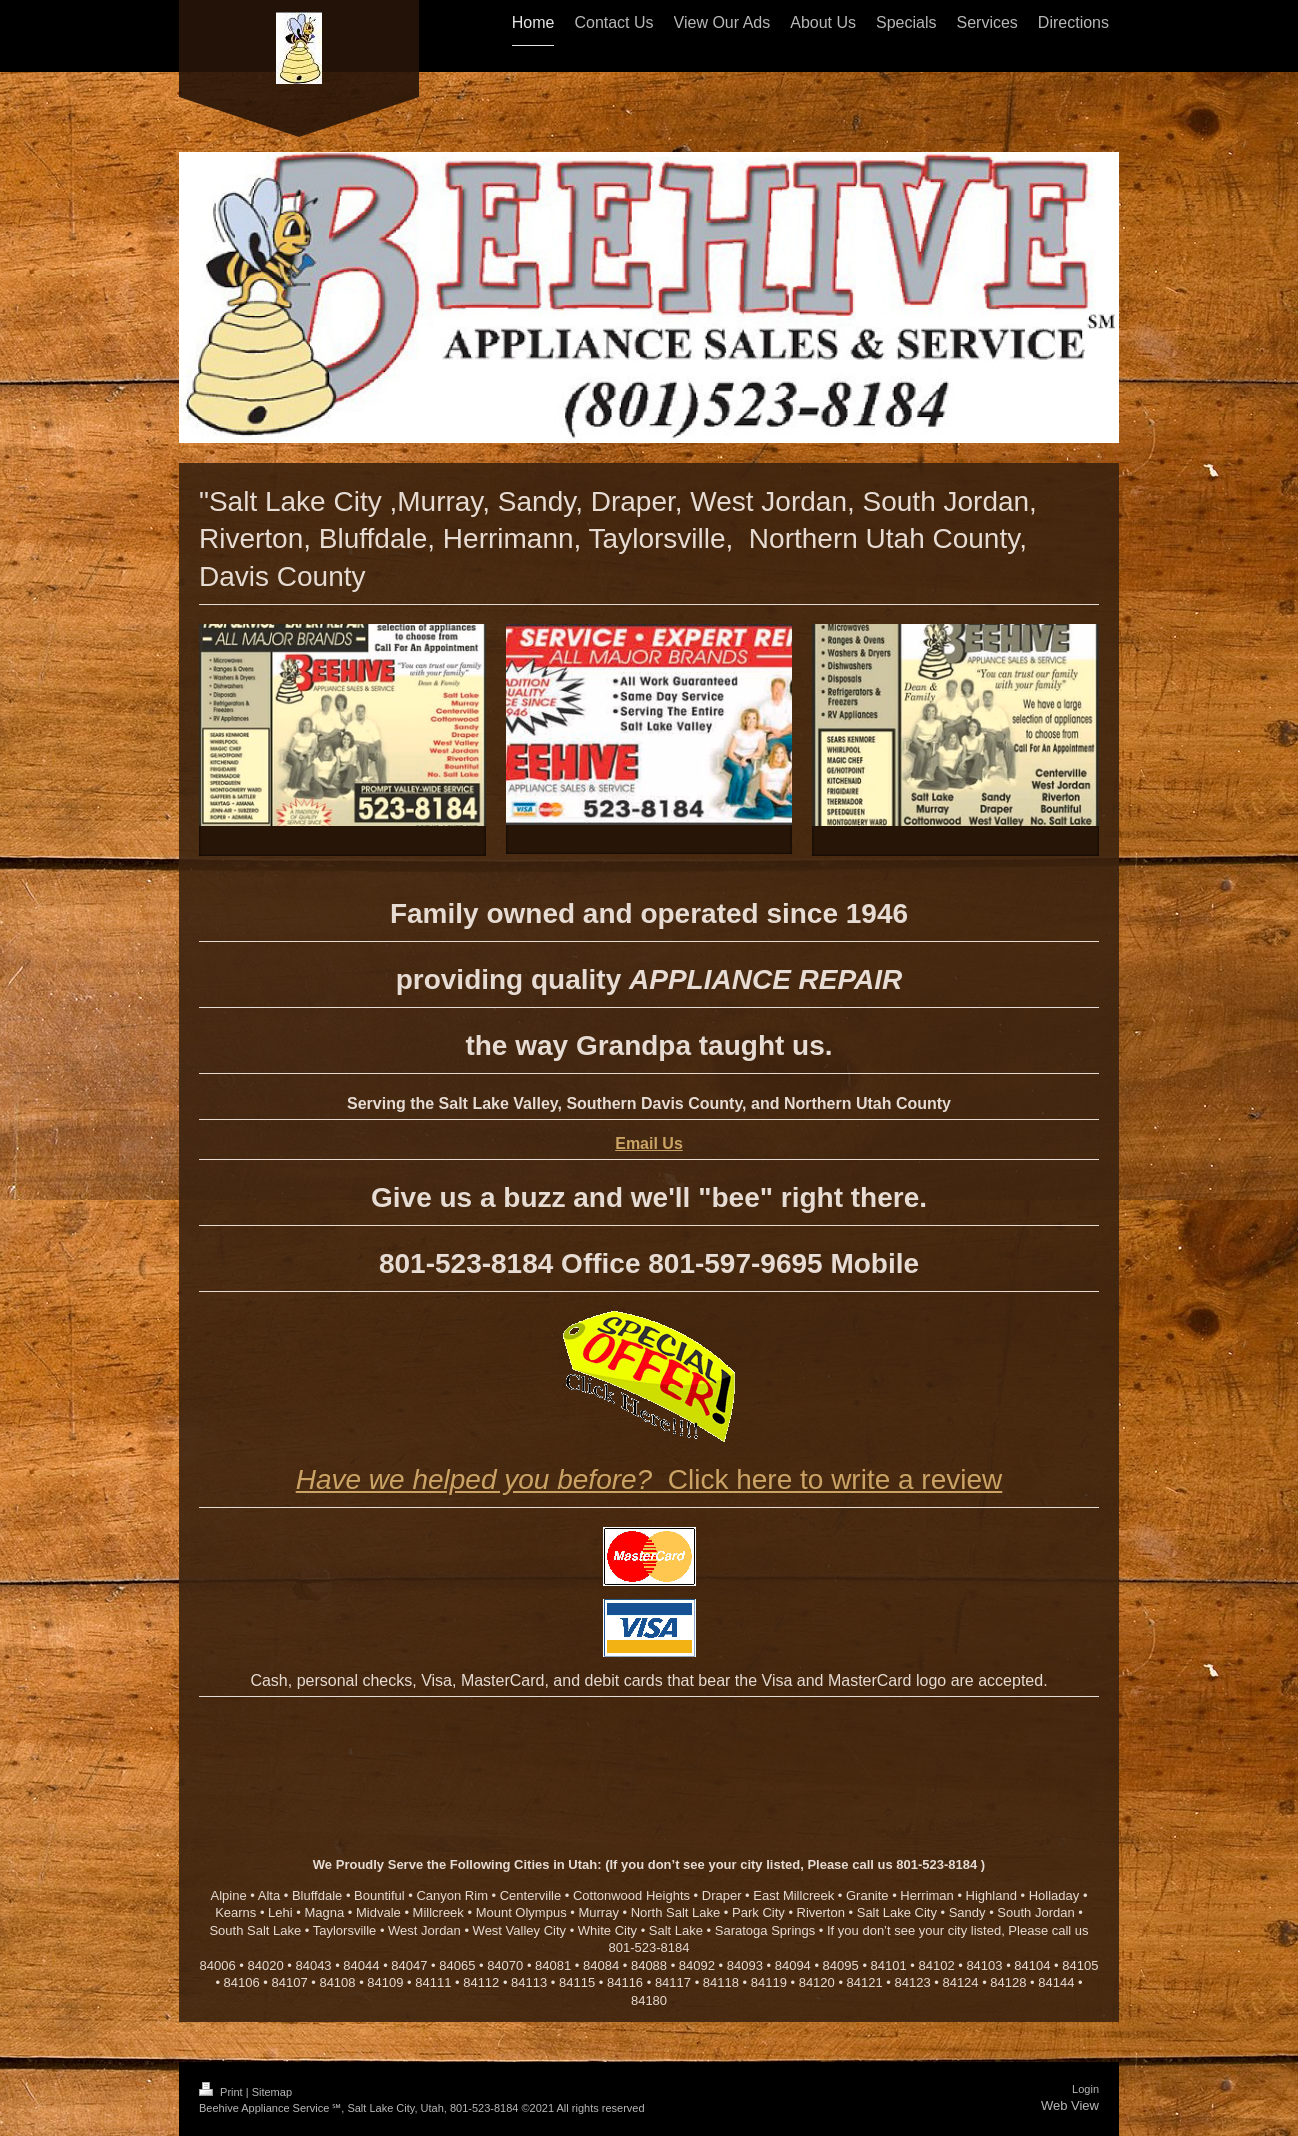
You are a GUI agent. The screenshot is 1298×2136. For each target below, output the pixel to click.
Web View (1070, 2105)
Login (1085, 2089)
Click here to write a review (649, 1479)
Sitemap (272, 2092)
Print (222, 2092)
